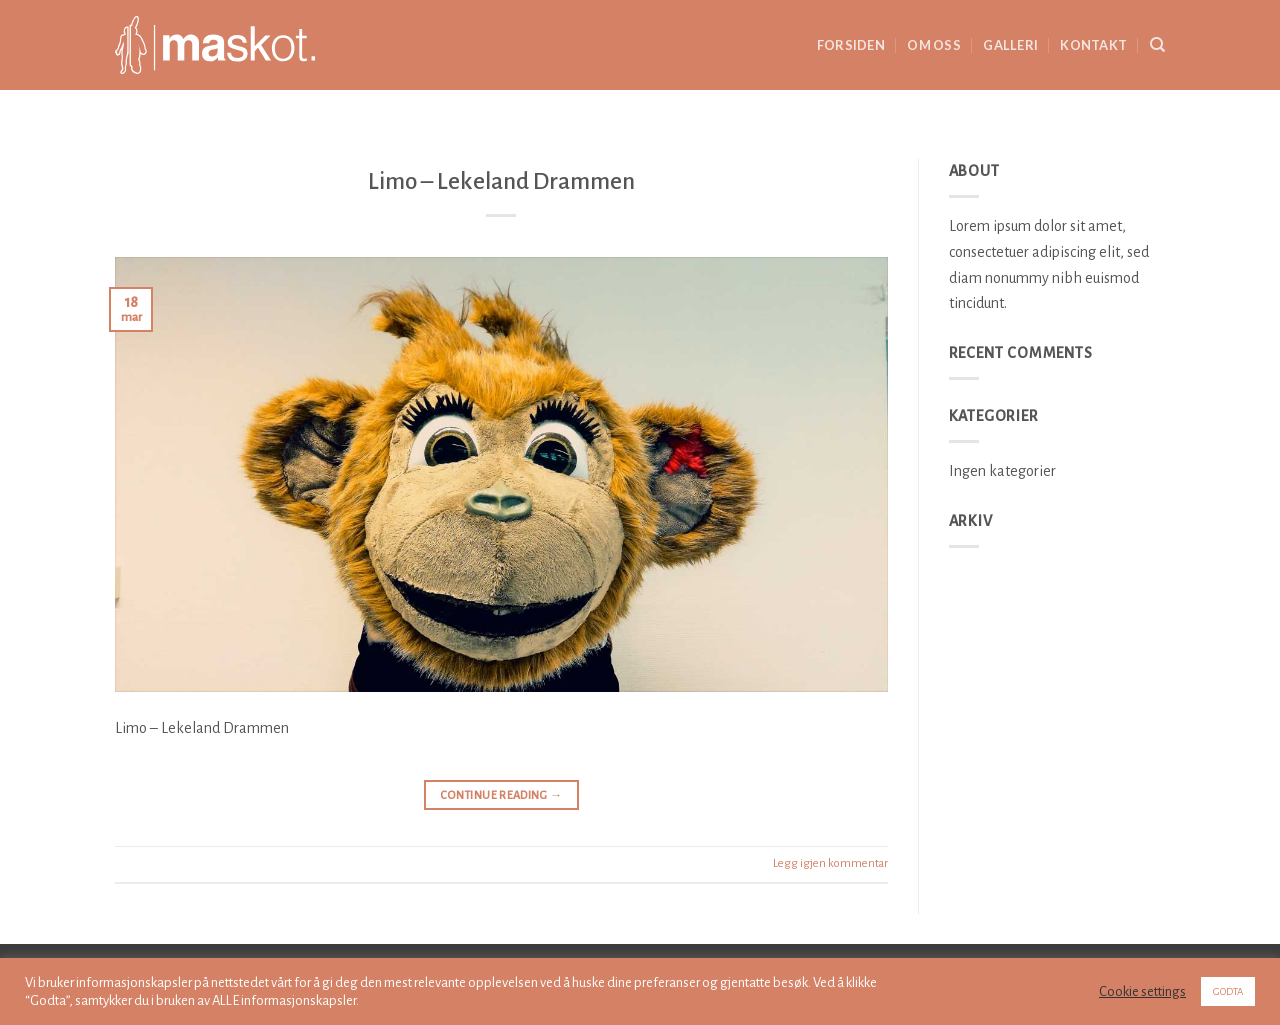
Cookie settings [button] (1142, 991)
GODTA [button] (1228, 991)
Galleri (1010, 45)
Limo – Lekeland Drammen (501, 181)
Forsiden (851, 45)
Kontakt (1093, 45)
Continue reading (501, 795)
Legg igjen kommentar (830, 863)
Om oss (934, 45)
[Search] (1157, 45)
